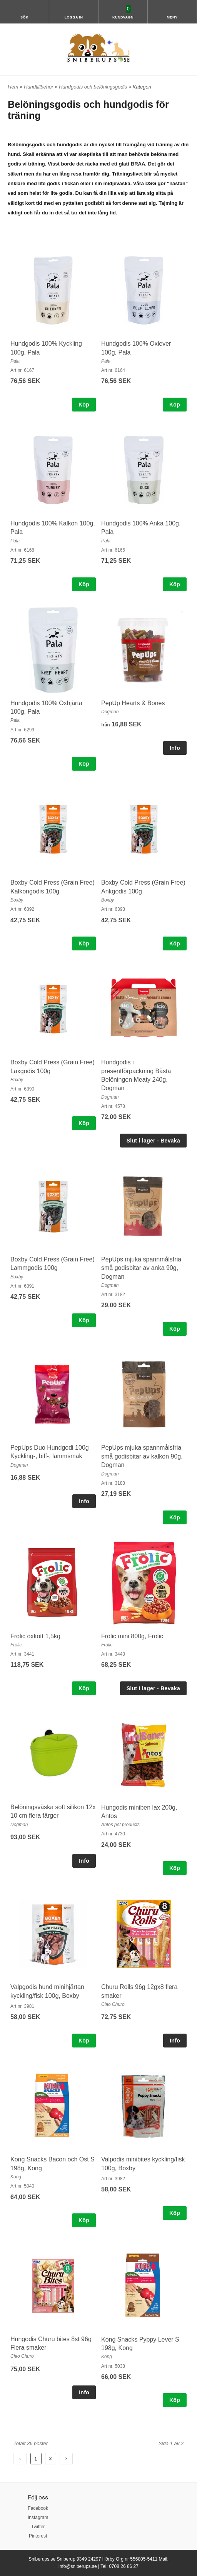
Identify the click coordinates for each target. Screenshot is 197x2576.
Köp (83, 404)
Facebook (38, 2508)
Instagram (38, 2517)
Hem (13, 87)
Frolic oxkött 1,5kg (35, 1636)
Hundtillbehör (39, 87)
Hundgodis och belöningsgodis (94, 87)
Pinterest (38, 2536)
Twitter (38, 2526)
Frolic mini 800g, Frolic (132, 1636)
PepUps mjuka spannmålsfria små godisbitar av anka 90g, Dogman (141, 1268)
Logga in (74, 17)
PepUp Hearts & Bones (133, 703)
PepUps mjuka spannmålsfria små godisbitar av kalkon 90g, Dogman (142, 1456)
